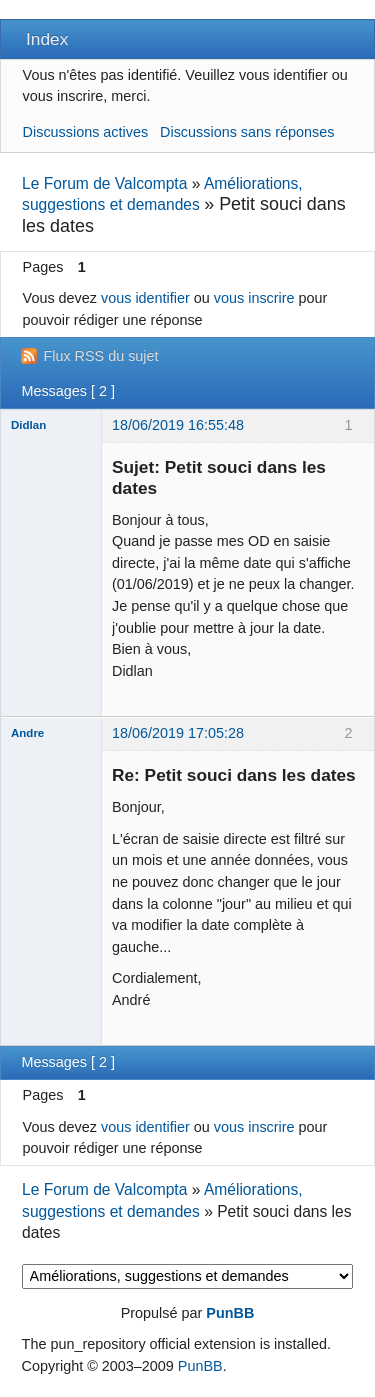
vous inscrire (254, 298)
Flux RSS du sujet (100, 356)
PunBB (230, 1313)
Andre (27, 733)
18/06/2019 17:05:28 (178, 733)
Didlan (28, 425)
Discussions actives (86, 132)
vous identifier (145, 298)
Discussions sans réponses (247, 132)
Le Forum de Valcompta (104, 183)
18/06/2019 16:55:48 (178, 425)
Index (47, 39)
